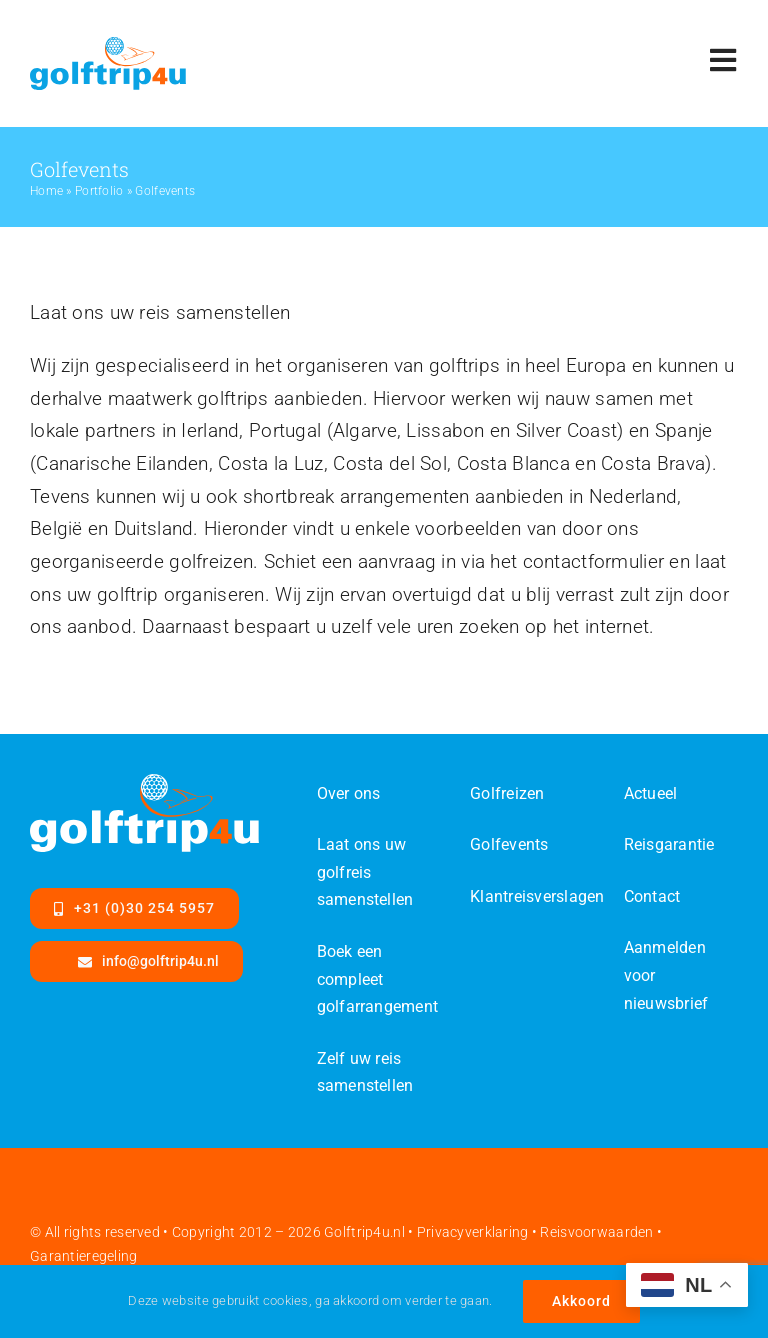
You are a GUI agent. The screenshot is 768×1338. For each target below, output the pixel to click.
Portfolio (99, 191)
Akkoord (581, 1301)
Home (46, 191)
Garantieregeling (84, 1256)
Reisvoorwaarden (596, 1232)
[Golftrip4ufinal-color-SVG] (108, 46)
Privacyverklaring (473, 1232)
